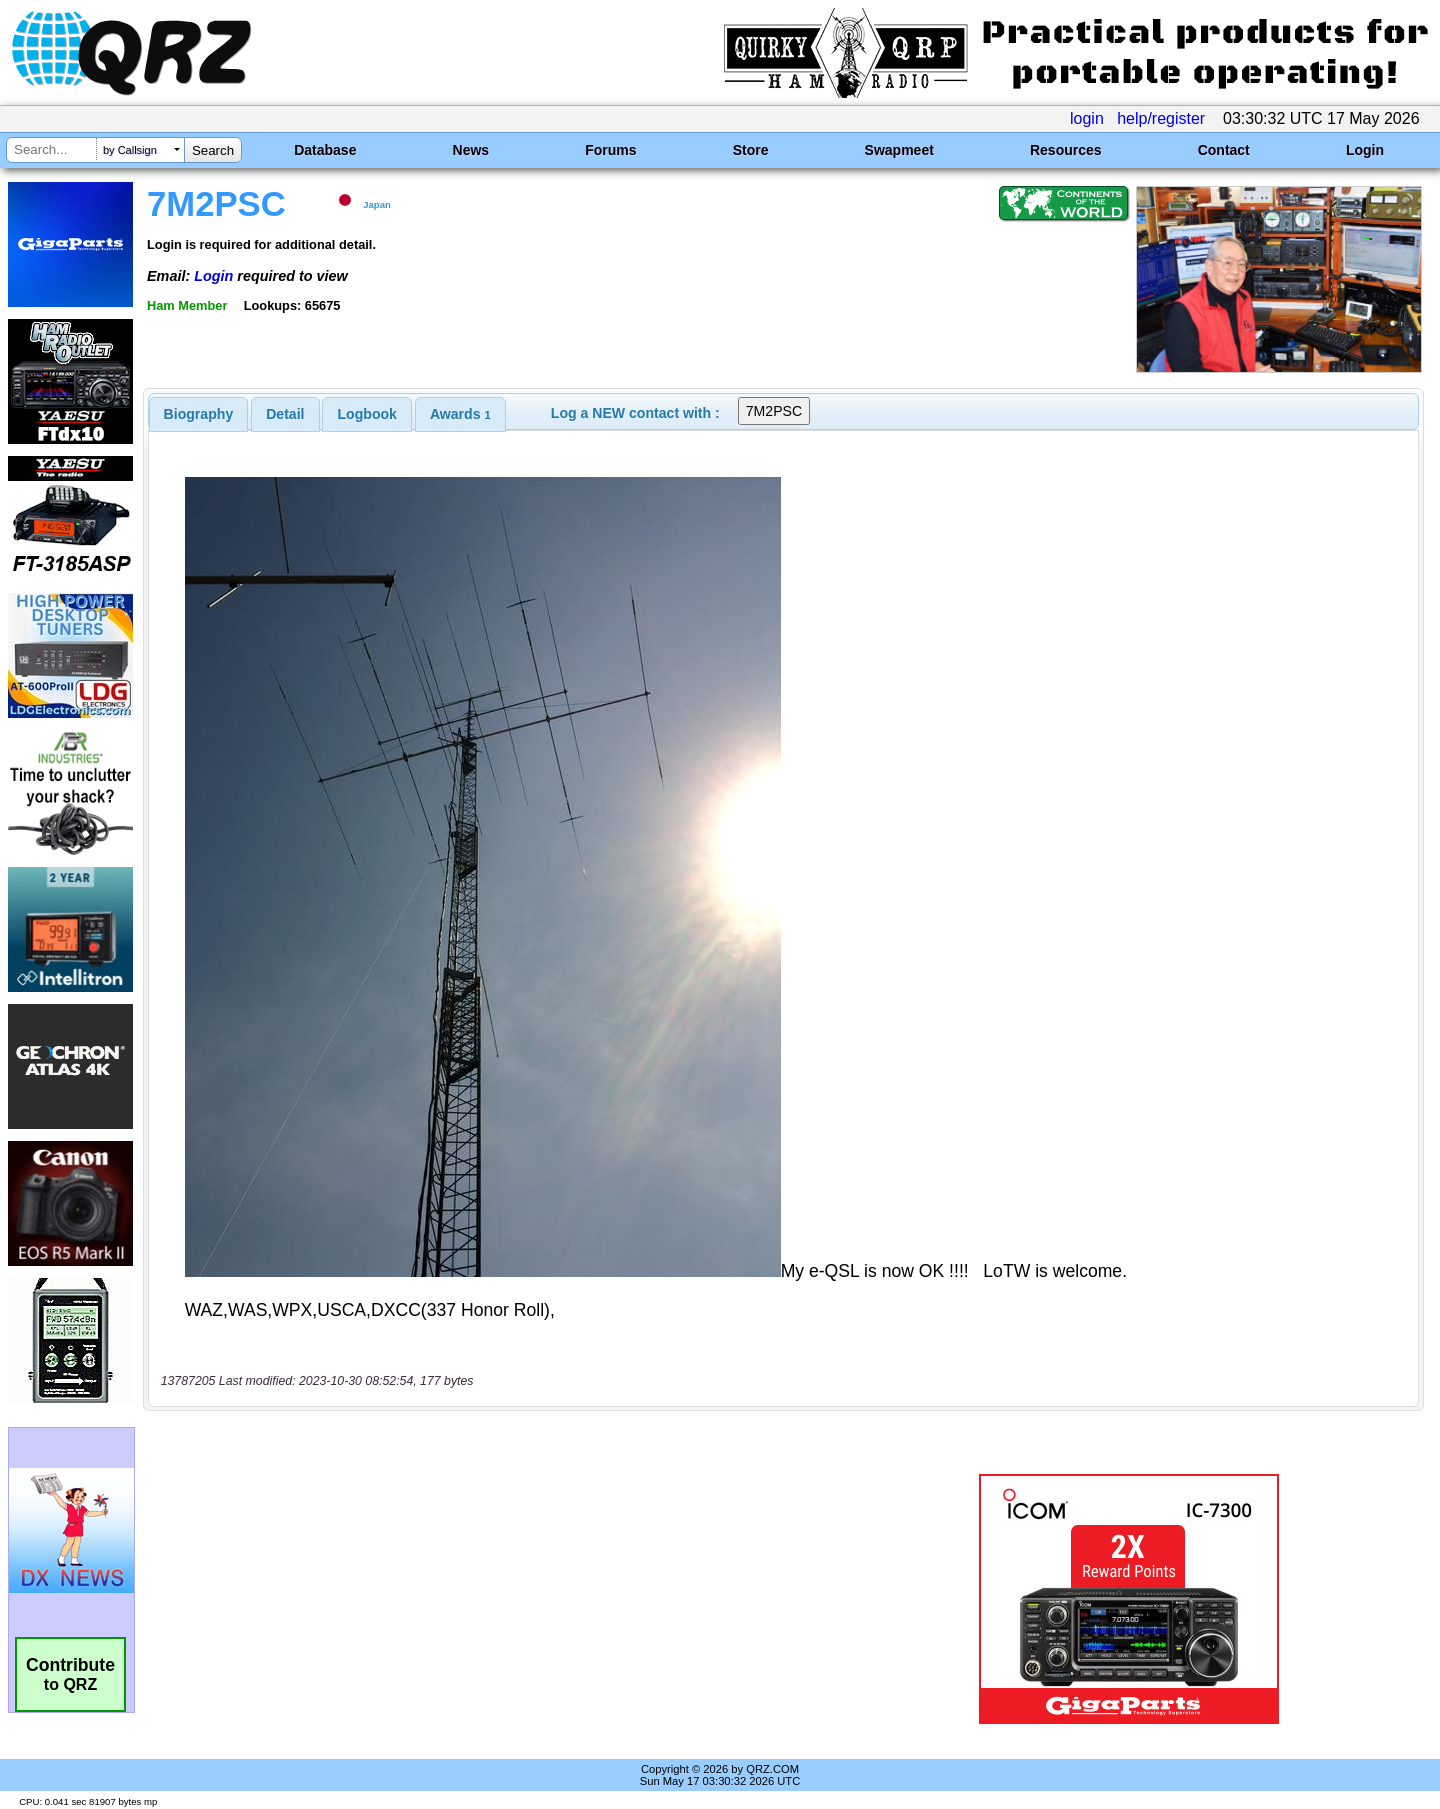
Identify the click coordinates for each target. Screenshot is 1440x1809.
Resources (1066, 150)
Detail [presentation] (285, 414)
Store (751, 150)
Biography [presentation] (199, 414)
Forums (610, 150)
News (471, 150)
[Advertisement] (505, 1599)
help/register (1161, 118)
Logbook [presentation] (367, 414)
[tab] (199, 414)
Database (325, 150)
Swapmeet (899, 150)
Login (1365, 150)
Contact (1224, 150)
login (1087, 118)
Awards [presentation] (460, 414)
